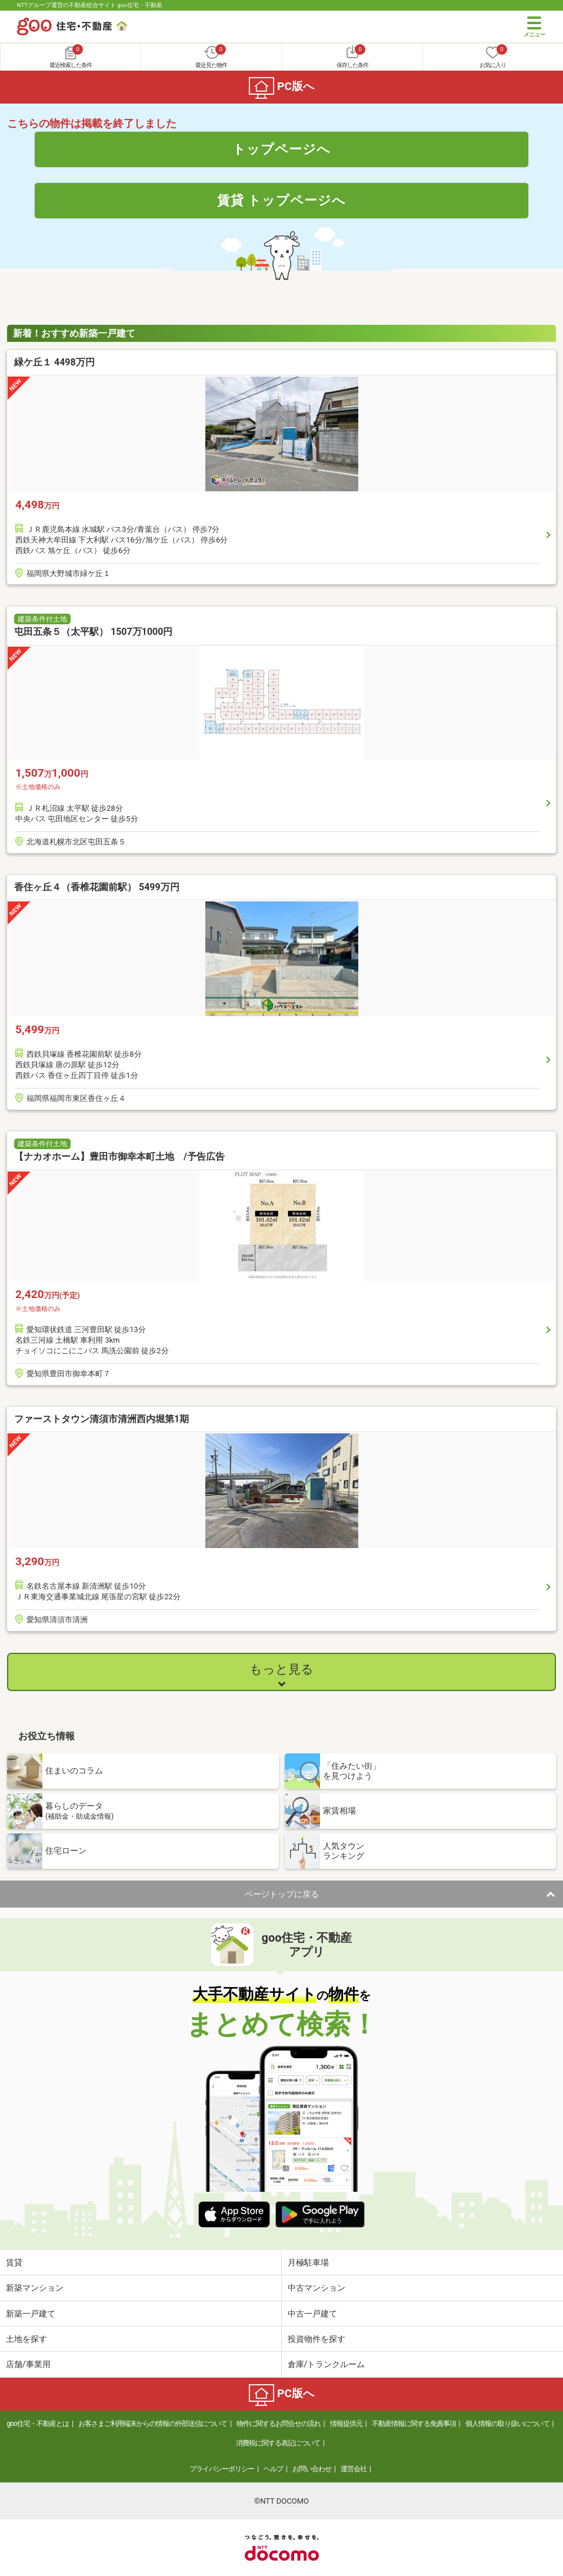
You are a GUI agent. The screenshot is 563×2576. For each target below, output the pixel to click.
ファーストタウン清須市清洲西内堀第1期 (101, 1419)
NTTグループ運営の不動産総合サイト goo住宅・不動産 (89, 5)
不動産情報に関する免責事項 (414, 2423)
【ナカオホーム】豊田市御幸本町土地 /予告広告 (119, 1156)
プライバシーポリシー (221, 2469)
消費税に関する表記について (278, 2443)
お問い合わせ (311, 2469)
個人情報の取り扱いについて (507, 2423)
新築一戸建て (30, 2313)
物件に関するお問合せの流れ (278, 2423)
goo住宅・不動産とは (38, 2423)
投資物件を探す (316, 2339)
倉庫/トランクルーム (326, 2364)
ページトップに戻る (282, 1894)
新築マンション (35, 2287)
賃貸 (14, 2262)
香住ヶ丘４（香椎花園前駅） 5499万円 (96, 887)
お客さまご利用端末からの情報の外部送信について (152, 2423)
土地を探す (26, 2339)
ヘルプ (273, 2469)
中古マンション (316, 2287)
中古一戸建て (312, 2313)
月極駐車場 (308, 2262)
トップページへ (281, 149)
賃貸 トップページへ (282, 200)
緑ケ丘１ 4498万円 (54, 362)
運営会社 (354, 2469)
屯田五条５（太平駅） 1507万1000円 (93, 631)
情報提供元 (346, 2423)
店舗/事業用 (28, 2364)
